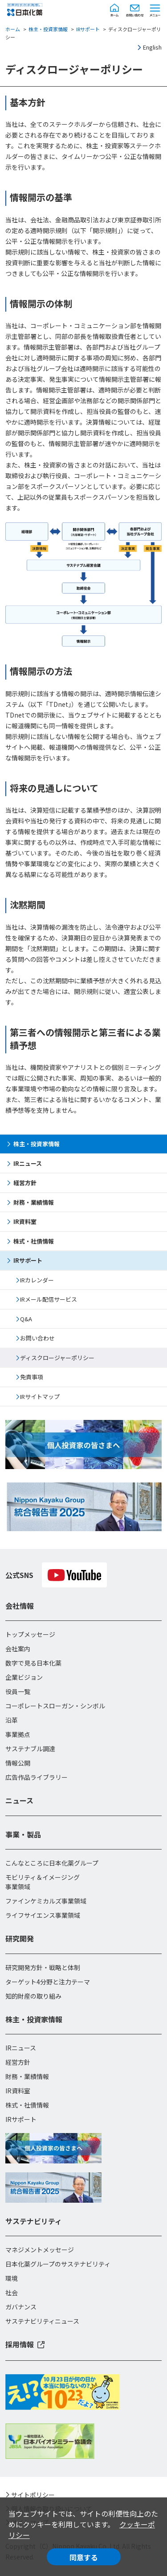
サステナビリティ (33, 2221)
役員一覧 (17, 1691)
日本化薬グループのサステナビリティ (57, 2263)
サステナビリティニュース (42, 2321)
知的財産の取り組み (33, 1995)
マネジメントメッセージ (39, 2249)
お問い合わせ (37, 1338)
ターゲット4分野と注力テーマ (47, 1981)
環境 (11, 2278)
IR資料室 (25, 1221)
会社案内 (17, 1648)
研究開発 (19, 1938)
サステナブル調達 (30, 1748)
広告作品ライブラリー (36, 1777)
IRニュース (27, 1163)
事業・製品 (23, 1834)
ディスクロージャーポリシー (57, 1357)
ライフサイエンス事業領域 (42, 1915)
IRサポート (88, 29)
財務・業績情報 (33, 1202)
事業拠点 (17, 1734)
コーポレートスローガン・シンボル (55, 1705)
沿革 (11, 1720)
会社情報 (19, 1605)
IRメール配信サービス (48, 1299)
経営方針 (25, 1182)
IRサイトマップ (40, 1396)
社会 (11, 2292)
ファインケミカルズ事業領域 (45, 1900)
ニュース (19, 1800)
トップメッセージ (30, 1634)
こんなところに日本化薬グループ (51, 1862)
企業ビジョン (24, 1677)
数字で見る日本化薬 (33, 1662)
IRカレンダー (37, 1280)
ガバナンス (21, 2306)
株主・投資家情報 (48, 29)
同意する (83, 2557)
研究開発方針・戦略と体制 (42, 1967)
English (152, 47)
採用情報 (19, 2344)
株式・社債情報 (33, 1241)
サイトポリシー (33, 2494)
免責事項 (31, 1377)
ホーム (12, 29)
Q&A (26, 1319)
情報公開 (17, 1762)
